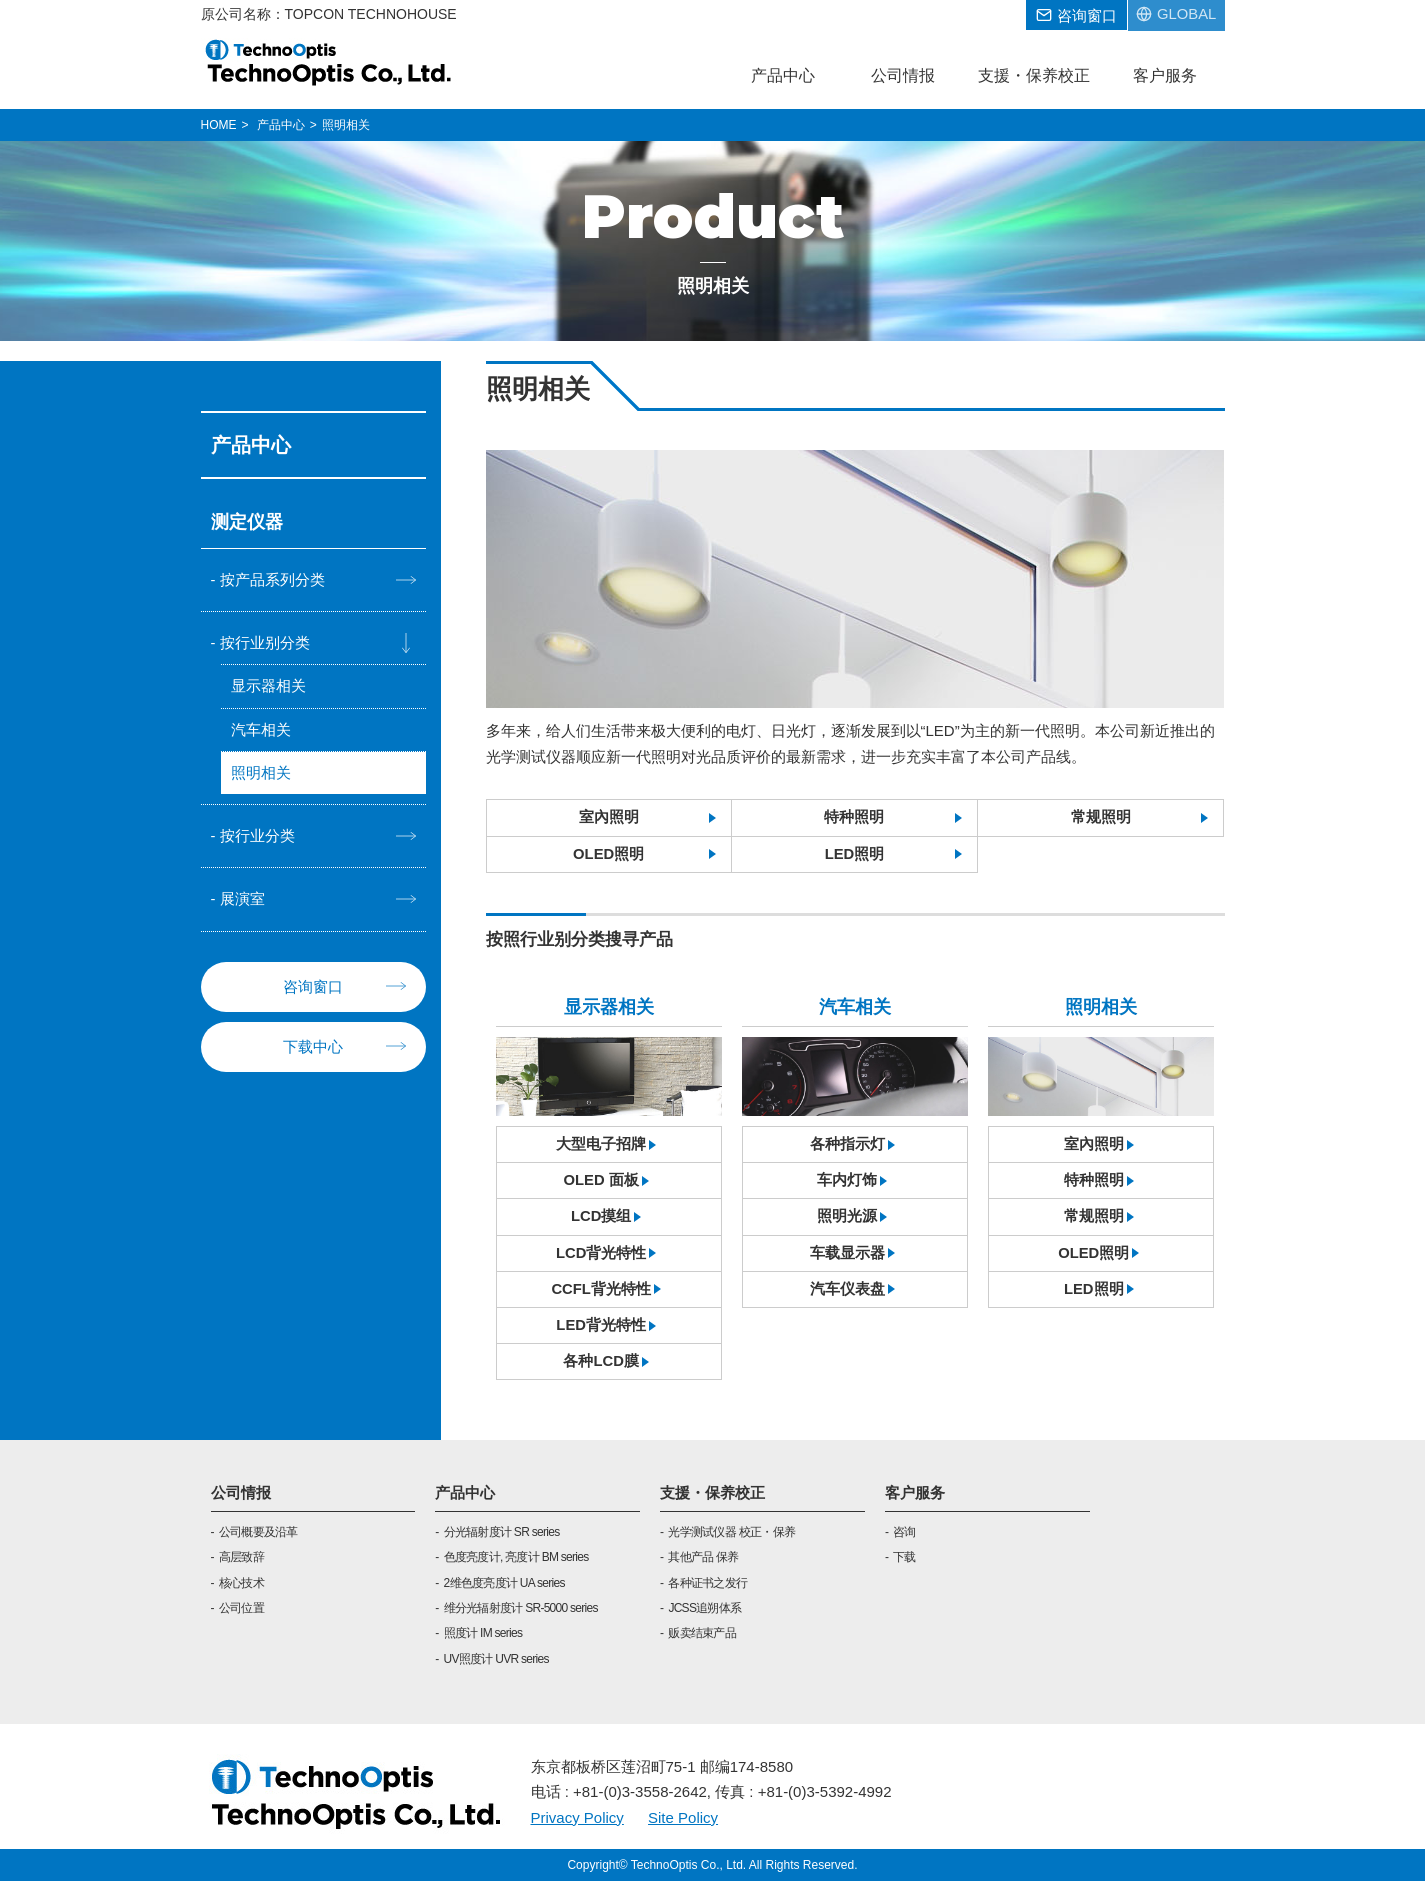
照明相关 (261, 773)
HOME (219, 125)
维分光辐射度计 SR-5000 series (521, 1611)
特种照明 (854, 817)
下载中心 (313, 1047)
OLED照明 (609, 854)
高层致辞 (241, 1560)
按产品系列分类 (272, 579)
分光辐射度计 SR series (502, 1535)
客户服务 (915, 1495)
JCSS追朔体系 (704, 1611)
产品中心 (465, 1495)
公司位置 (241, 1611)
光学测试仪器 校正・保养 (731, 1535)
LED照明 (854, 854)
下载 (904, 1560)
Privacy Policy (577, 1819)
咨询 (904, 1535)
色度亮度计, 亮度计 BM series (516, 1560)
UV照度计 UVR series (496, 1662)
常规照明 (1101, 817)
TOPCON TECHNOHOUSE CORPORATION (329, 62)
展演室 (242, 900)
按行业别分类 (265, 642)
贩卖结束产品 (702, 1636)
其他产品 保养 (703, 1560)
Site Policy (683, 1819)
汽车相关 (261, 729)
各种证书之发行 (707, 1586)
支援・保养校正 (712, 1495)
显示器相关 (268, 686)
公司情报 (241, 1495)
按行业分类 (257, 836)
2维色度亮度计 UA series (504, 1586)
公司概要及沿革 (258, 1535)
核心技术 (241, 1586)
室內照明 (609, 817)
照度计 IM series (483, 1636)
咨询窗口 (313, 987)
